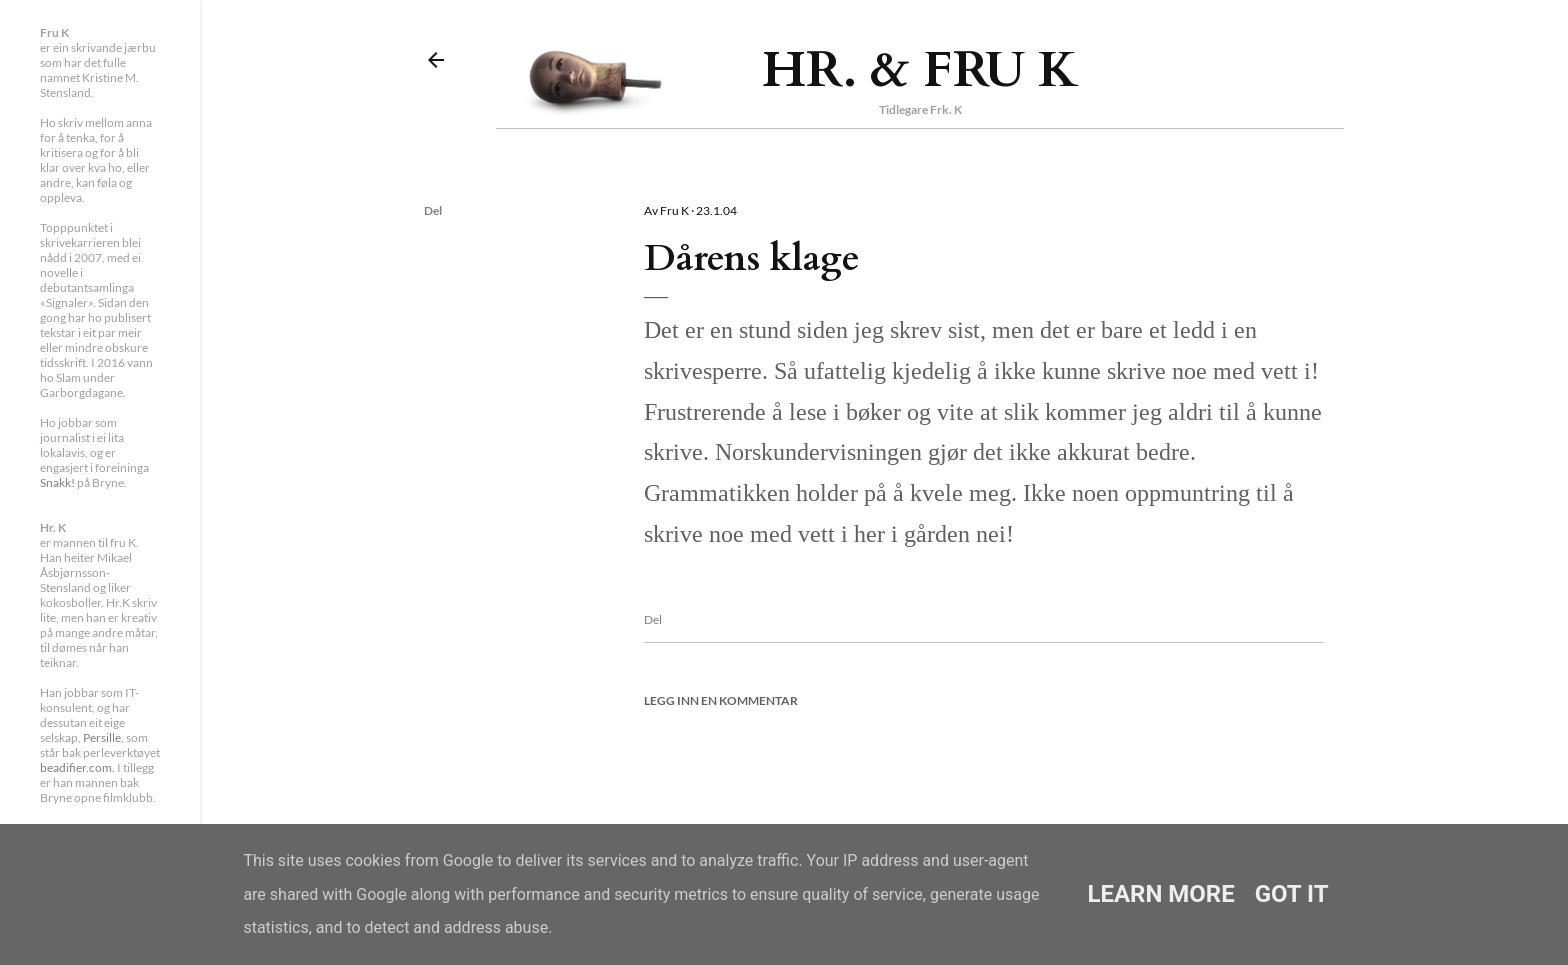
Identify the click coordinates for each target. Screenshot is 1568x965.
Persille (102, 737)
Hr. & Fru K (920, 70)
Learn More (1160, 894)
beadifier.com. (77, 767)
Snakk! (57, 482)
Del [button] (433, 210)
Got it (1292, 894)
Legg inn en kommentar (721, 700)
